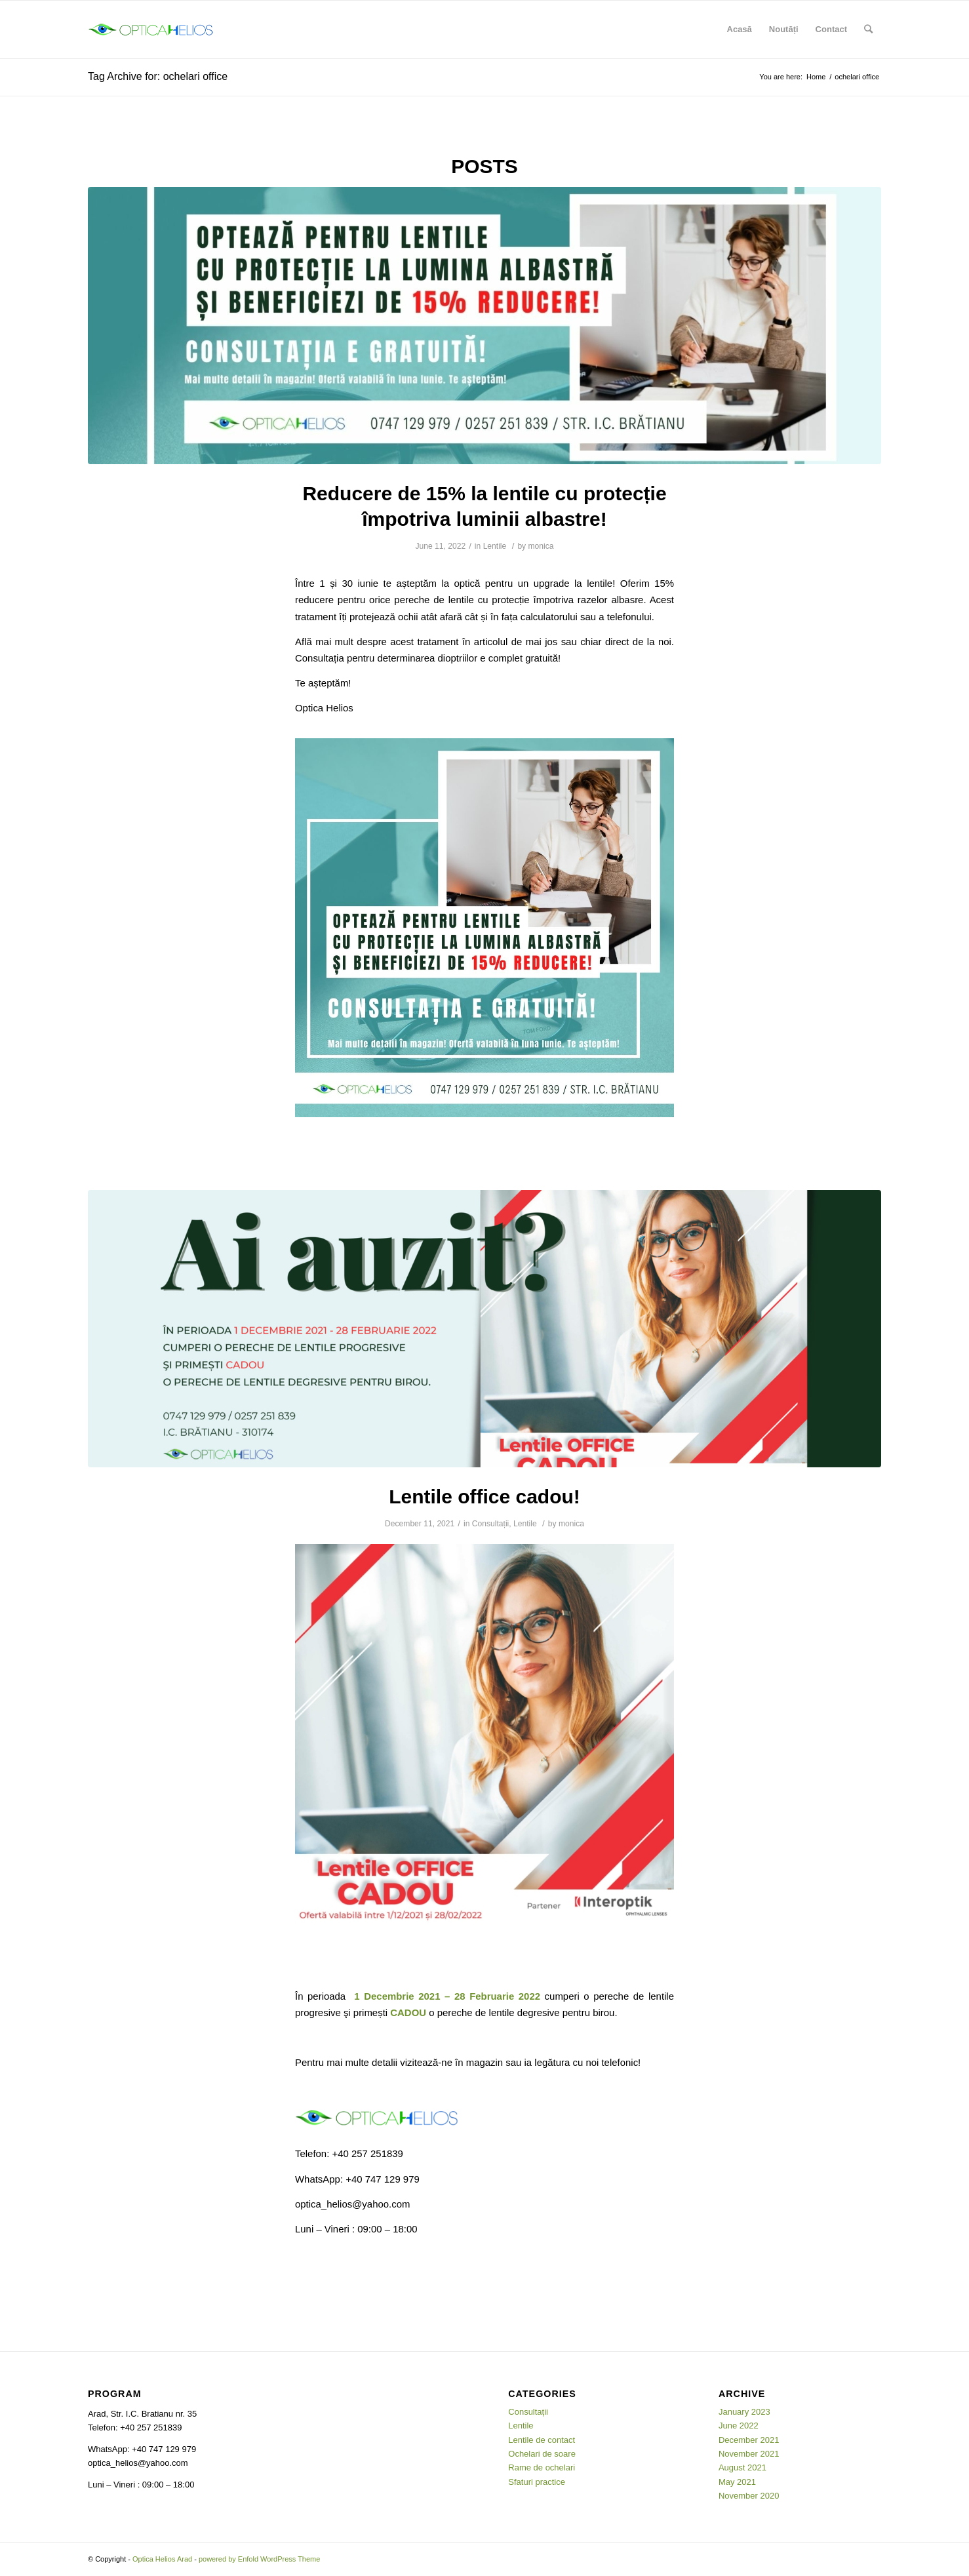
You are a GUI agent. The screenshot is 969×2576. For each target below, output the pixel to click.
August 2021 (742, 2467)
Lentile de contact (541, 2440)
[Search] (868, 29)
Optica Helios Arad (162, 2559)
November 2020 (749, 2496)
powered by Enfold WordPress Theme (259, 2559)
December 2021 (749, 2440)
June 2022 (739, 2425)
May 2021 (737, 2482)
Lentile (495, 546)
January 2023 (744, 2412)
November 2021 (749, 2454)
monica (541, 546)
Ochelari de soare (542, 2454)
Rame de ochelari (541, 2467)
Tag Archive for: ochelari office (157, 76)
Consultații (490, 1523)
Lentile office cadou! (484, 1496)
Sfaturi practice (536, 2482)
